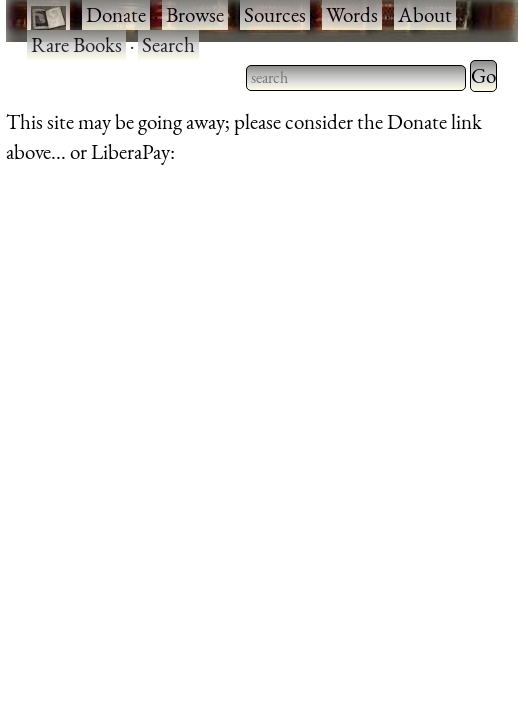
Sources (275, 14)
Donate (116, 14)
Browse (195, 14)
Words (352, 14)
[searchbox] (356, 78)
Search (168, 44)
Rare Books (76, 44)
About (425, 14)
